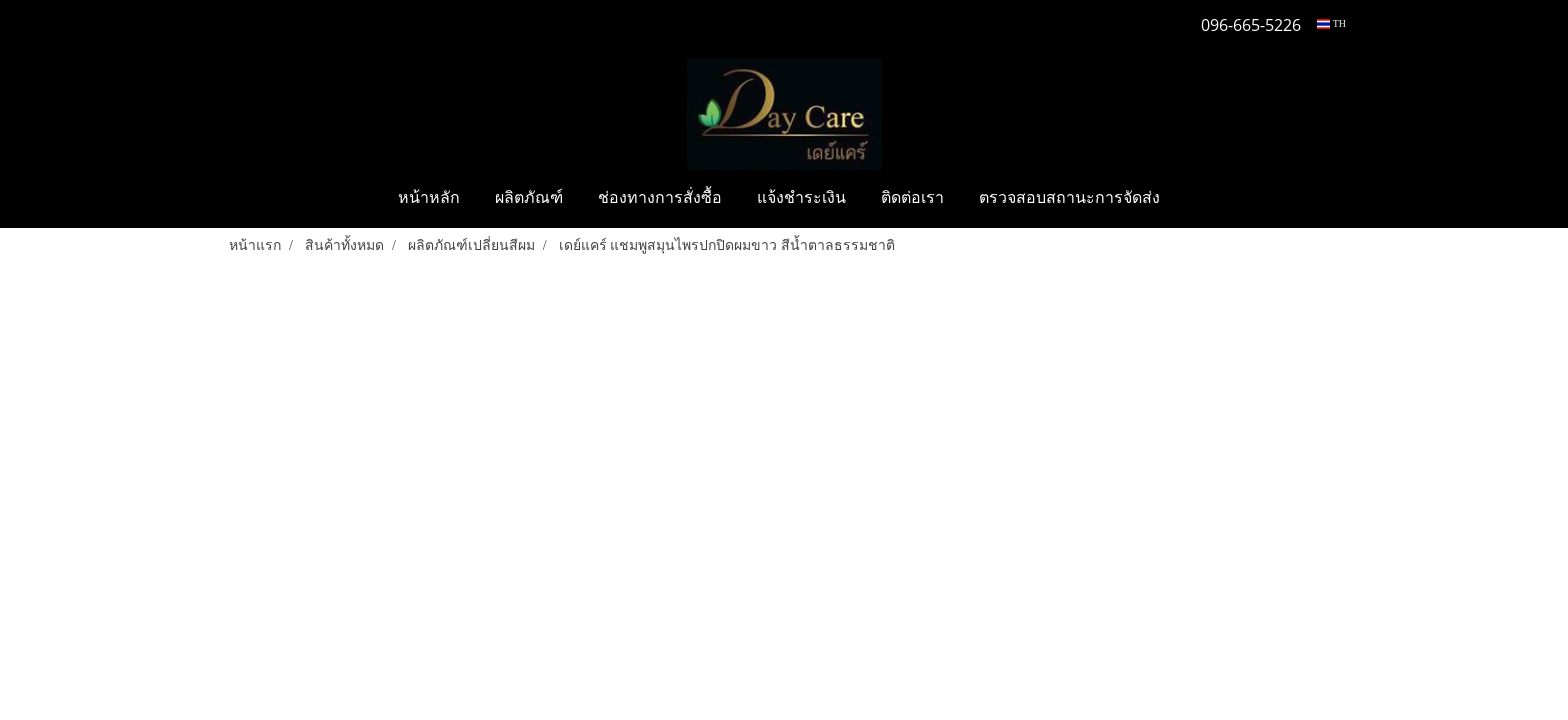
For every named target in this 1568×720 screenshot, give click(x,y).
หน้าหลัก (429, 199)
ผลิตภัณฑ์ (529, 199)
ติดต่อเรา (912, 199)
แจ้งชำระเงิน (801, 199)
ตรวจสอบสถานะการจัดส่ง (1069, 199)
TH (1331, 23)
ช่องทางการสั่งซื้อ (660, 199)
